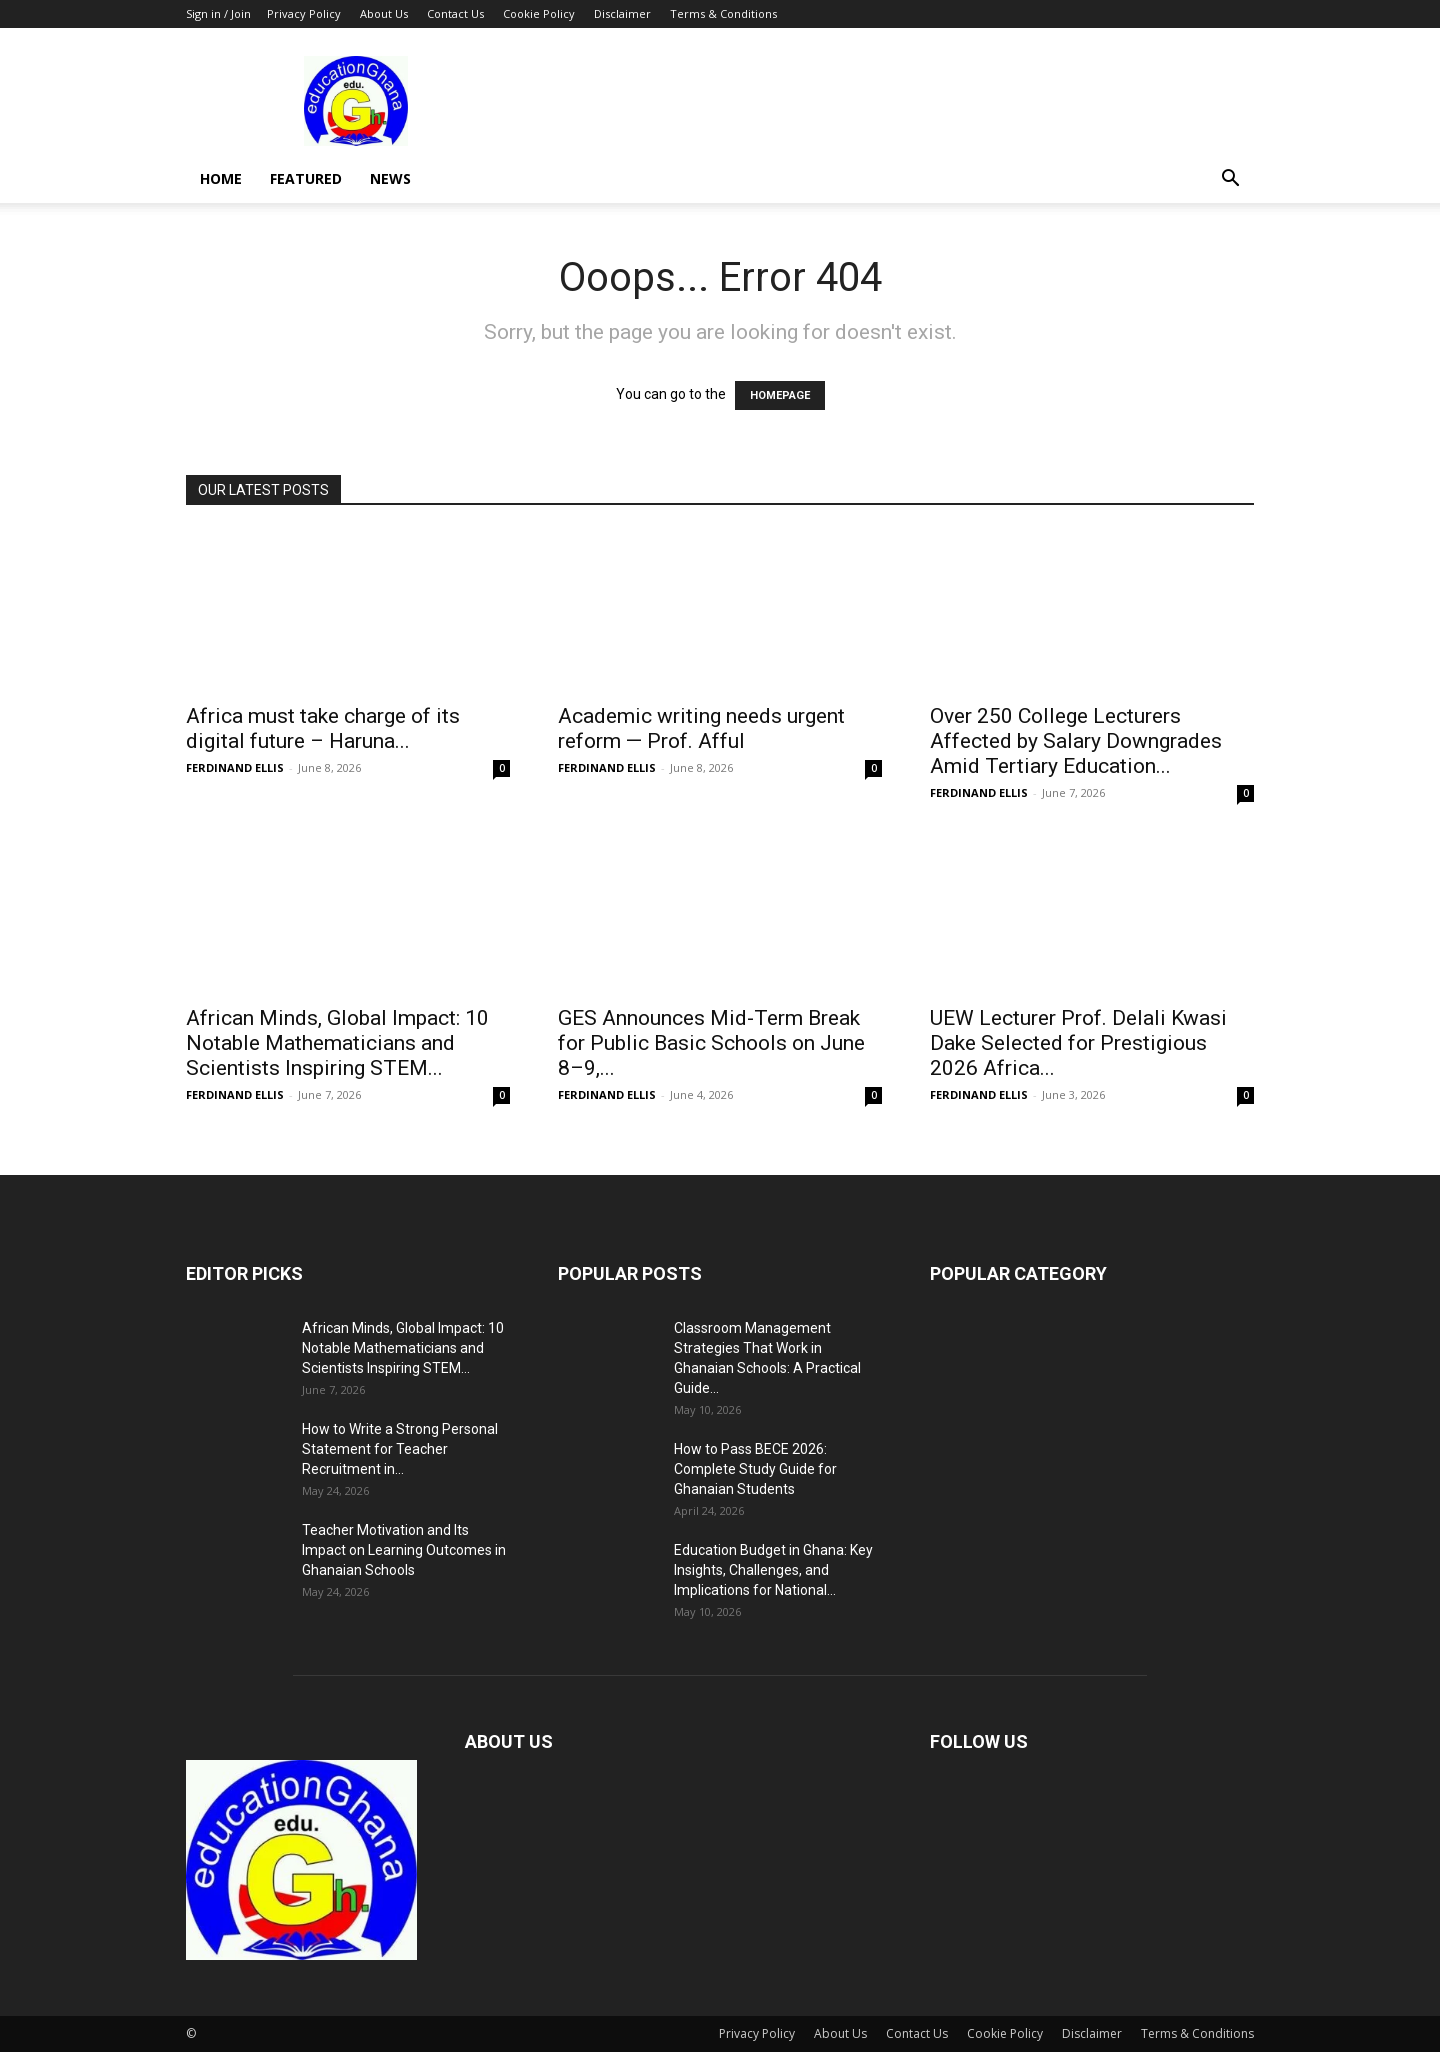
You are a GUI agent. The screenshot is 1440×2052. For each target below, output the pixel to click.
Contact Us (455, 13)
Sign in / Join (218, 13)
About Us (384, 13)
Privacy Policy (304, 13)
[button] (1230, 180)
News (390, 178)
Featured (306, 178)
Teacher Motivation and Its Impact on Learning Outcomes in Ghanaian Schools (404, 1550)
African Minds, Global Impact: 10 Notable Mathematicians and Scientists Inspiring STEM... (337, 1043)
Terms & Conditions (723, 13)
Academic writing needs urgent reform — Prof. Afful (701, 728)
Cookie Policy (539, 13)
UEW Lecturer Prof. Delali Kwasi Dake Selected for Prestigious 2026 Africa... (1078, 1043)
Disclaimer (622, 13)
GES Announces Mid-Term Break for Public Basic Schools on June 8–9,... (711, 1043)
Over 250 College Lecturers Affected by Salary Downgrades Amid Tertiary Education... (1076, 741)
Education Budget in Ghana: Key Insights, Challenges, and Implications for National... (773, 1570)
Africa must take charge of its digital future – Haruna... (323, 728)
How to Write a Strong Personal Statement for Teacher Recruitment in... (400, 1449)
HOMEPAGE (780, 395)
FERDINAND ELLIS (235, 767)
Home (221, 178)
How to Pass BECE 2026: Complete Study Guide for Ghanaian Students (755, 1469)
